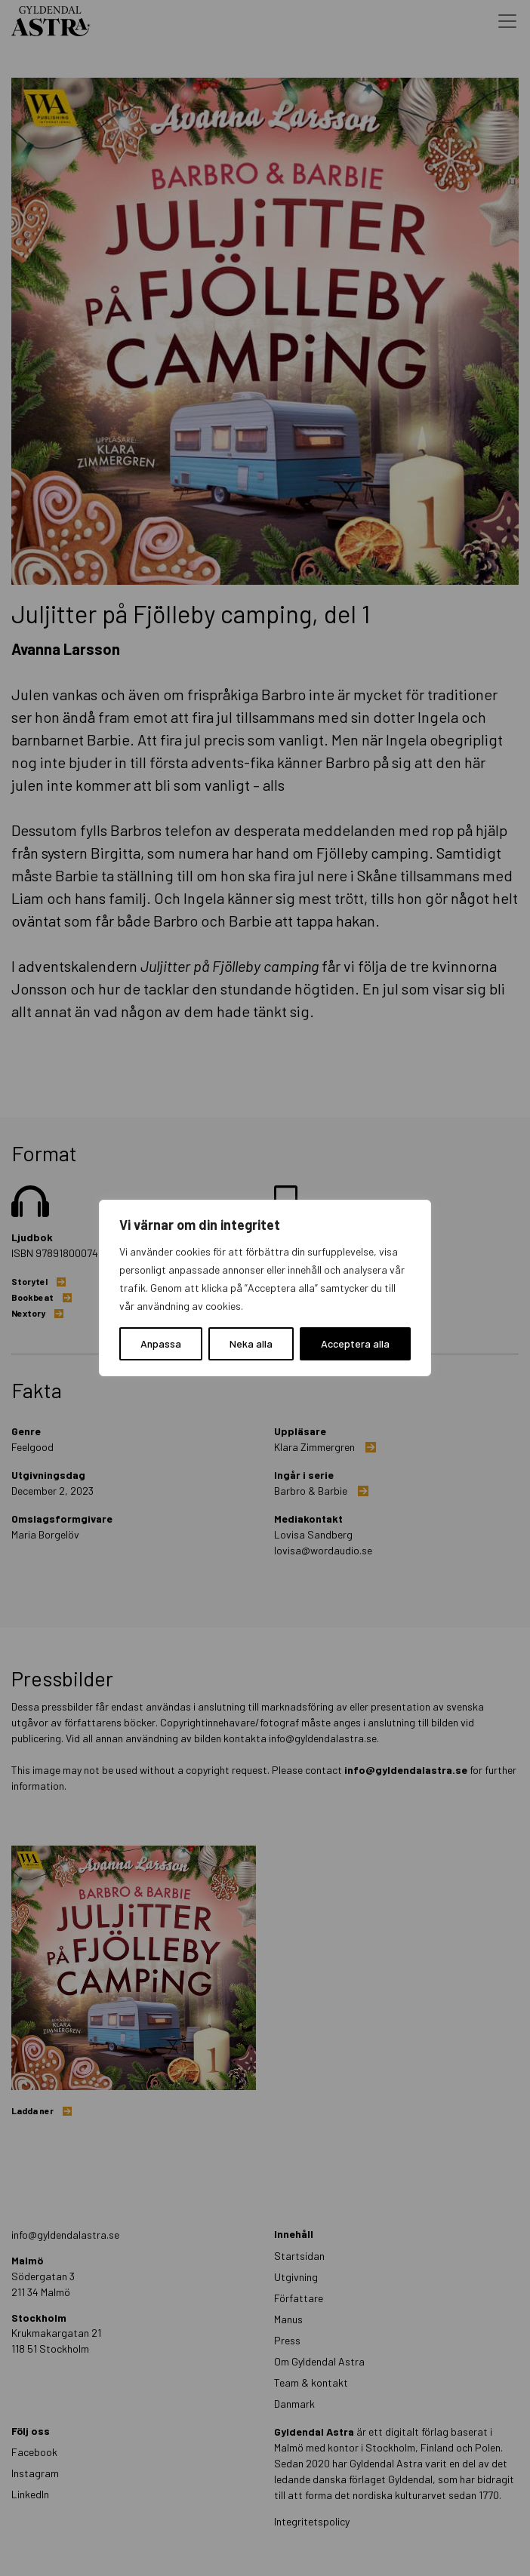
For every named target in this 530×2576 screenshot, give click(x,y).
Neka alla (251, 1343)
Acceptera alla (355, 1343)
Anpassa (160, 1343)
